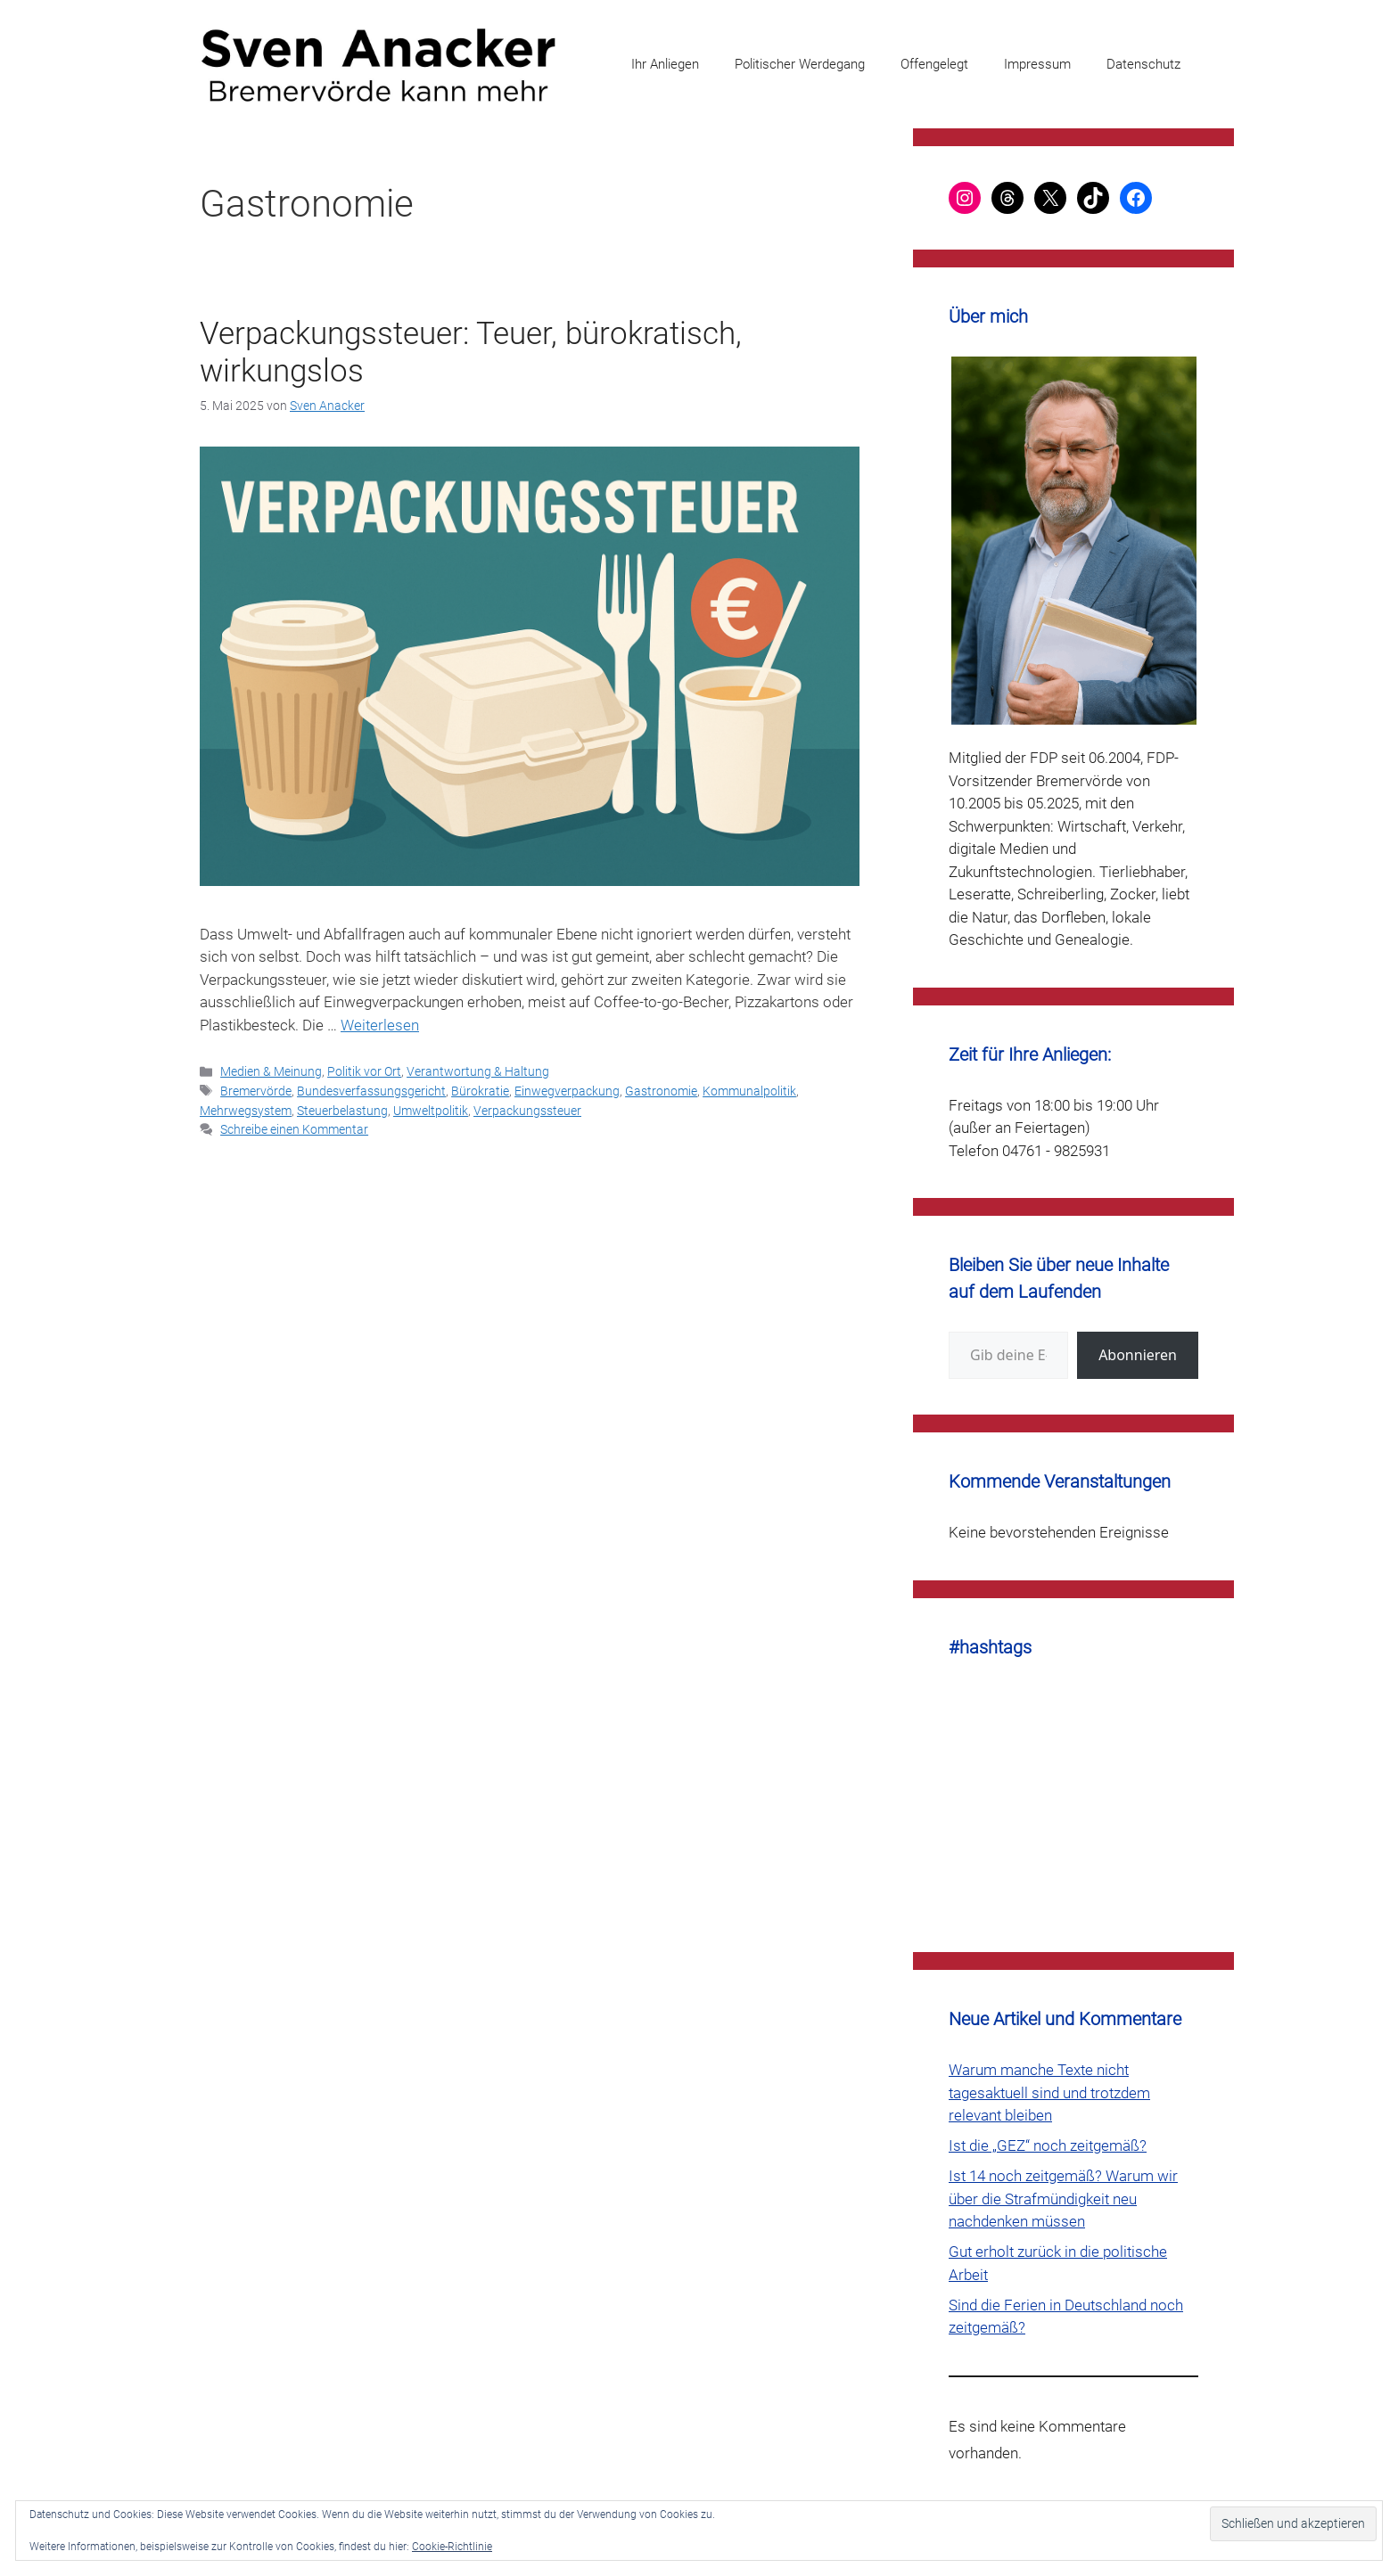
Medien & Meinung (271, 1071)
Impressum (1037, 64)
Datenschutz (1143, 64)
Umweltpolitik (430, 1111)
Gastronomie (661, 1091)
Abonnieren (1137, 1355)
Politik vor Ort (364, 1071)
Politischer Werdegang (800, 64)
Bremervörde (256, 1091)
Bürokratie (480, 1091)
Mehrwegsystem (246, 1111)
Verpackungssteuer (527, 1111)
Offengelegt (934, 64)
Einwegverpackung (567, 1091)
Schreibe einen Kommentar (294, 1129)
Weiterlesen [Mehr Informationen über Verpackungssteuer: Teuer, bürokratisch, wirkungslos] (380, 1025)
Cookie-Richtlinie (452, 2546)
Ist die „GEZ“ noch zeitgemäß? (1048, 2145)
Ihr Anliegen (665, 64)
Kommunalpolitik (749, 1091)
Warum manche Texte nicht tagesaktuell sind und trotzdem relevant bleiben (1049, 2092)
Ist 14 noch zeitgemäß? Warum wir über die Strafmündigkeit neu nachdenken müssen (1063, 2198)
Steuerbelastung (342, 1111)
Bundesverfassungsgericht (371, 1091)
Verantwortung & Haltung (478, 1071)
